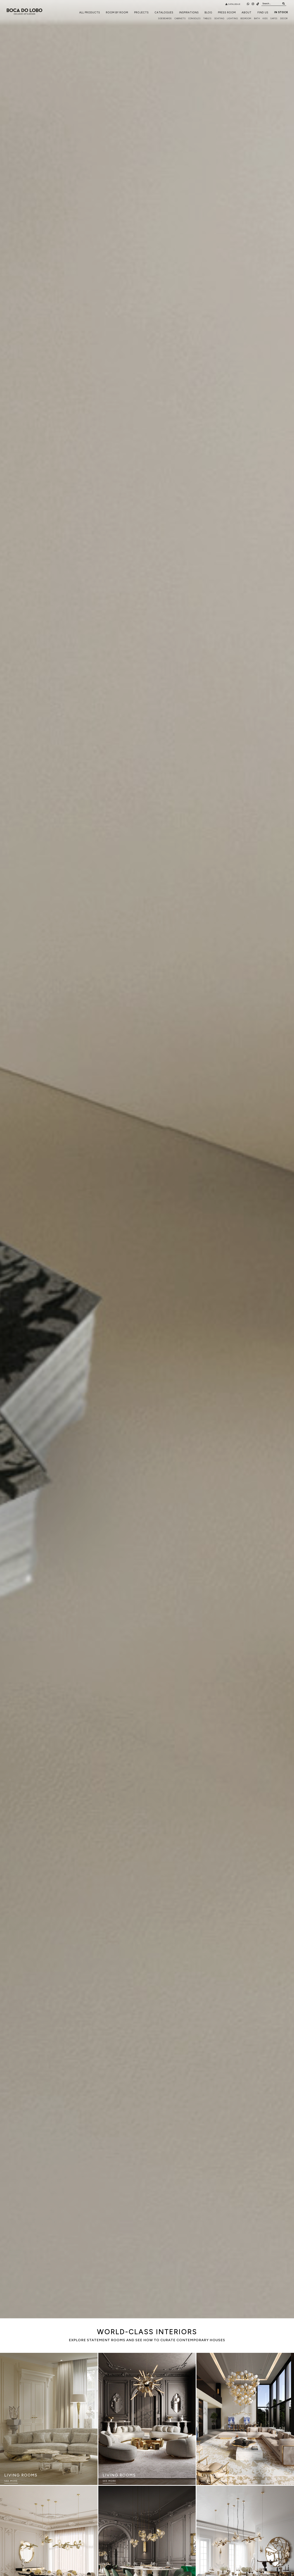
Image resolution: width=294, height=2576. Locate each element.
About (247, 12)
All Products (89, 12)
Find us (263, 12)
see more (11, 2481)
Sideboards (165, 18)
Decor (284, 18)
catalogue (232, 4)
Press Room (227, 12)
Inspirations (189, 12)
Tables (207, 18)
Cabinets (180, 18)
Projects (141, 12)
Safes (274, 18)
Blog (208, 12)
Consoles (194, 18)
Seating (219, 18)
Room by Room (117, 12)
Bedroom (245, 18)
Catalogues (164, 12)
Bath (257, 18)
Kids (265, 18)
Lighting (232, 18)
